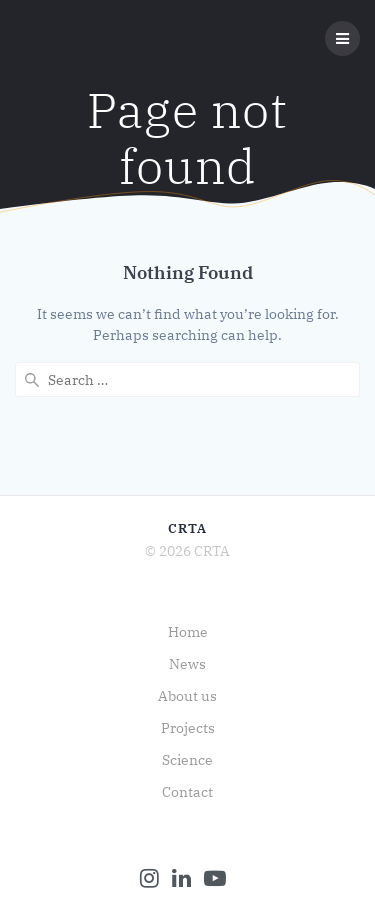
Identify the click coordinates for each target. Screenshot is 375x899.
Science (187, 760)
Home (188, 632)
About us (187, 696)
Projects (188, 728)
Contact (187, 792)
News (187, 664)
